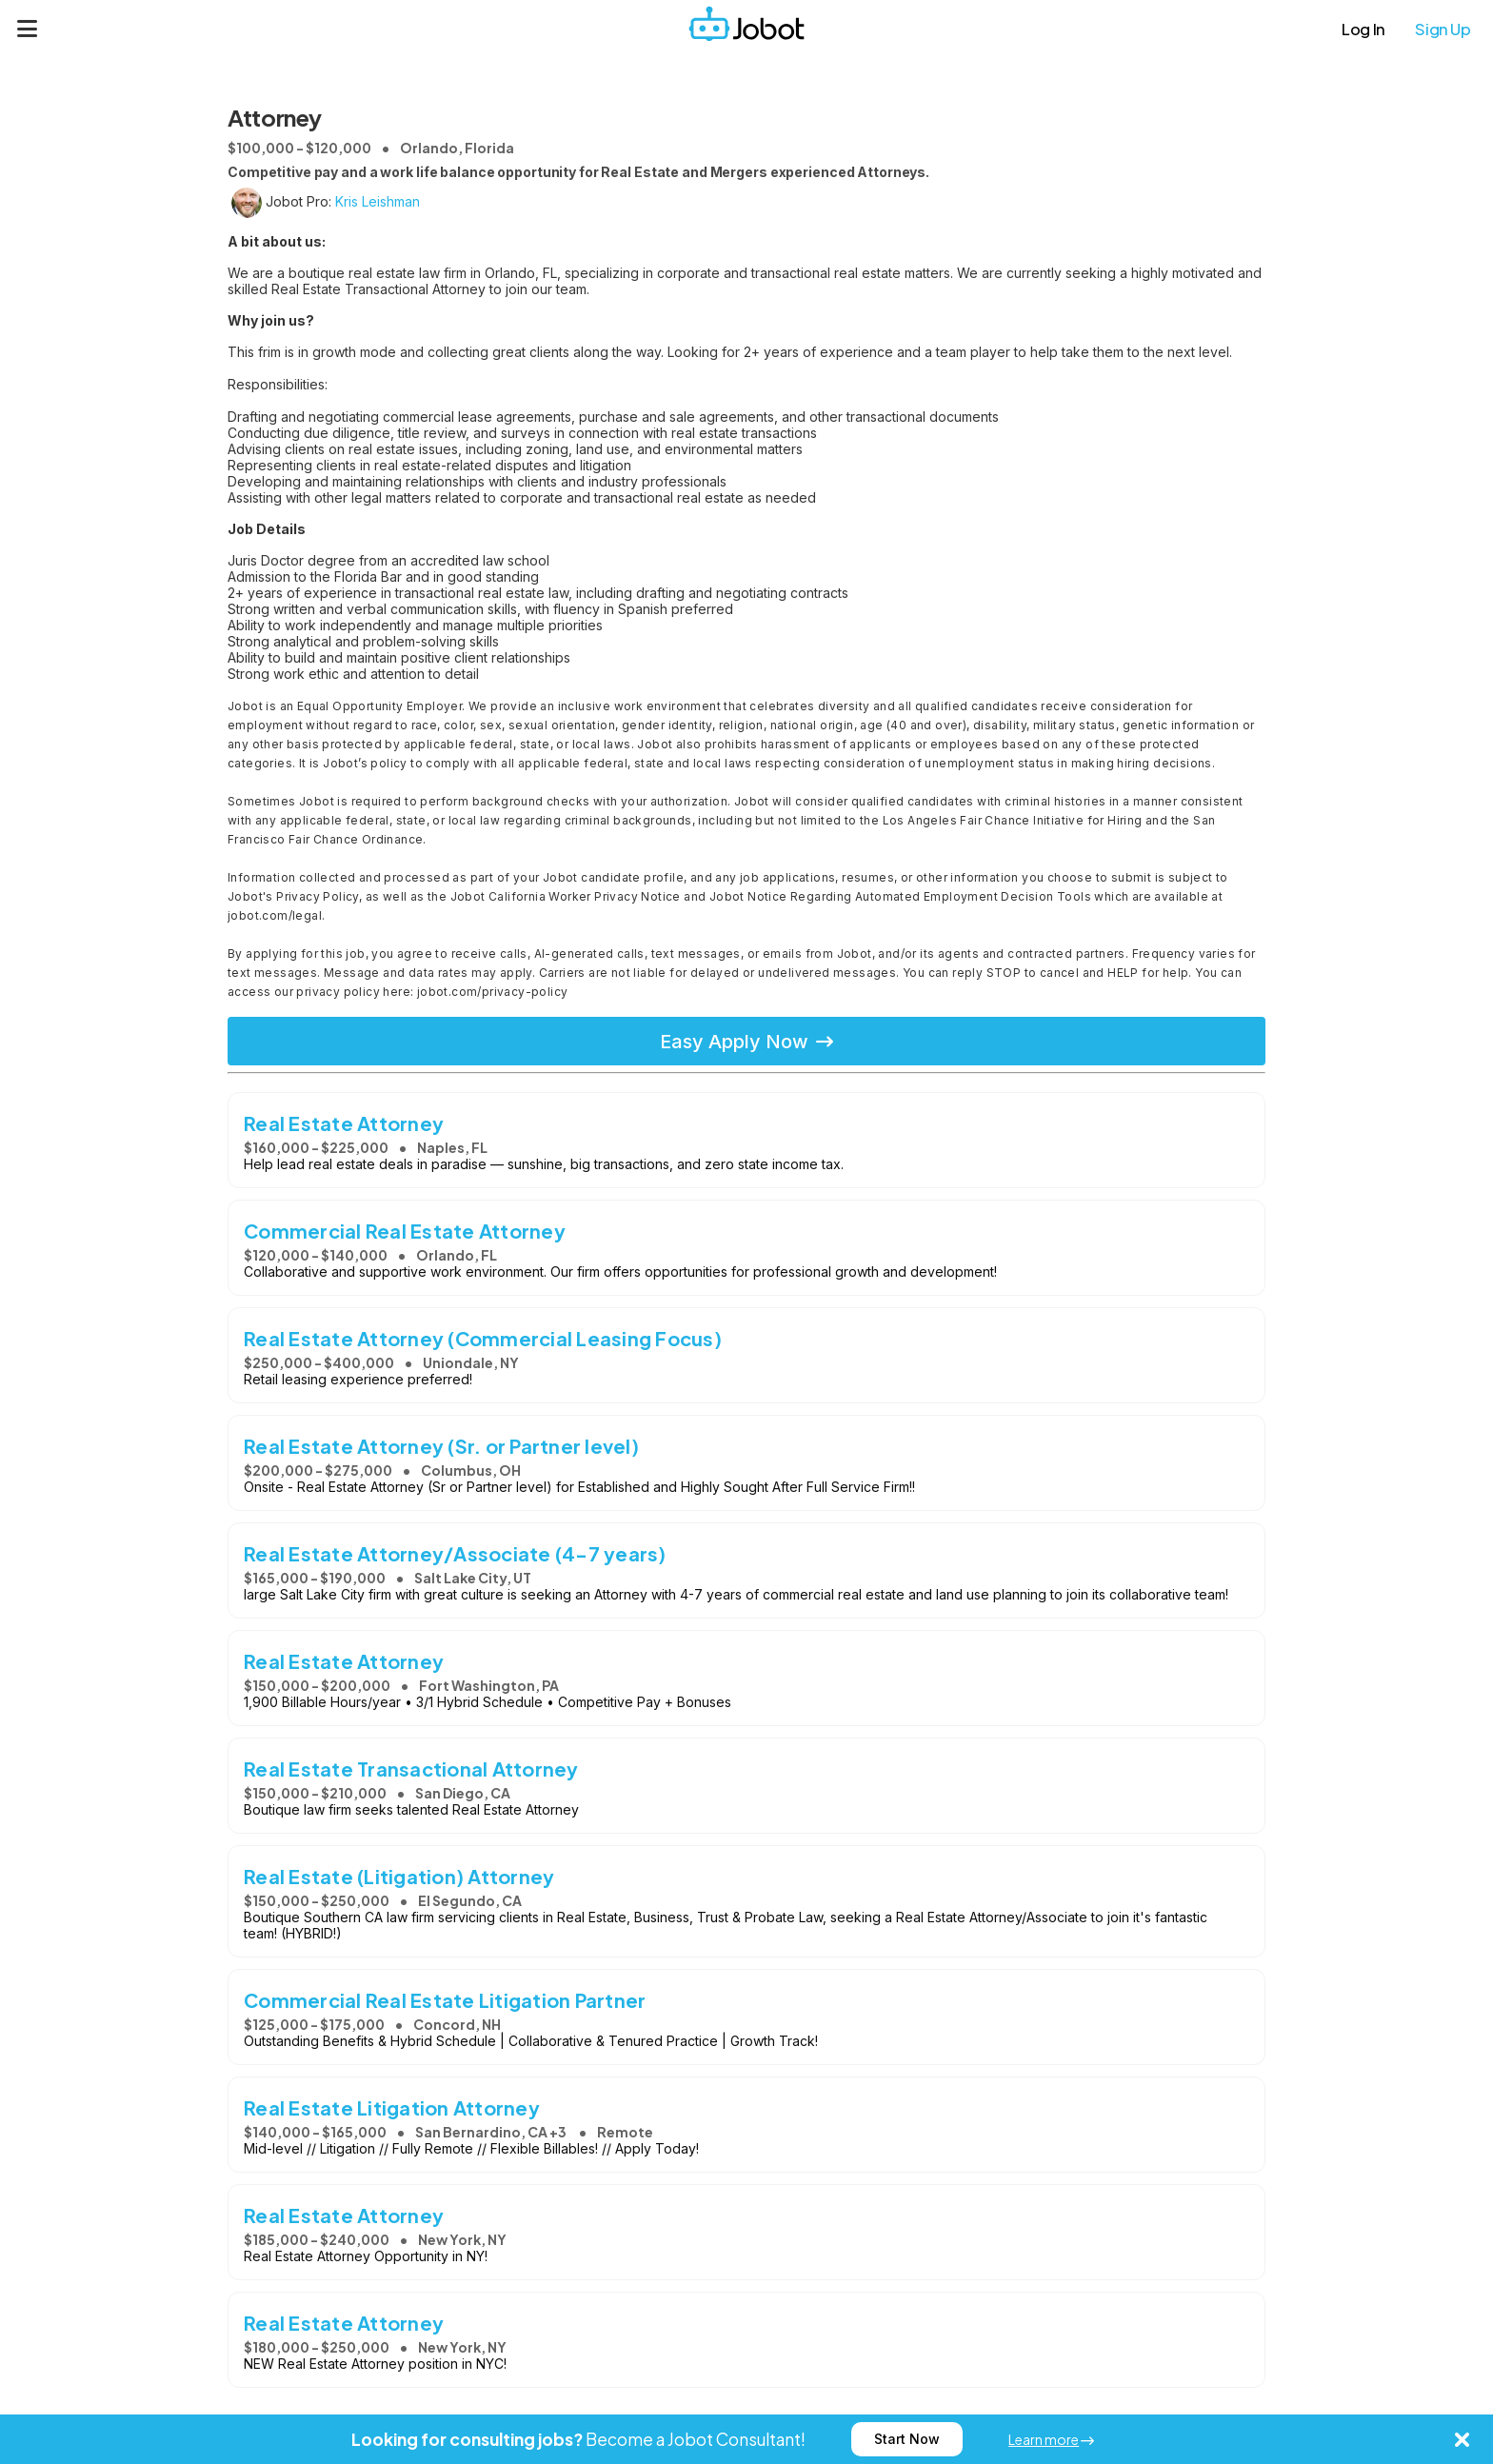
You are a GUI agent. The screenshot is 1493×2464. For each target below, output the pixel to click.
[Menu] (27, 28)
